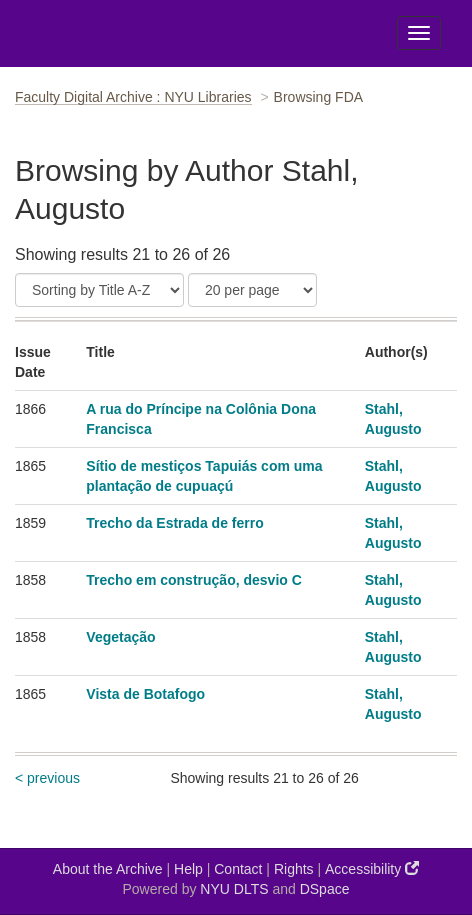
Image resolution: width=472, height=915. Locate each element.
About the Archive (108, 869)
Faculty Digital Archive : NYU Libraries (133, 97)
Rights (294, 869)
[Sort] (99, 290)
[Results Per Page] (252, 290)
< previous (47, 778)
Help (188, 869)
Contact (238, 869)
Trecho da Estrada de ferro (174, 523)
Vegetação (120, 637)
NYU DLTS (234, 889)
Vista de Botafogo (145, 694)
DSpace (325, 889)
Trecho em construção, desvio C (194, 580)
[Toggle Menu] (419, 33)
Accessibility (372, 868)
